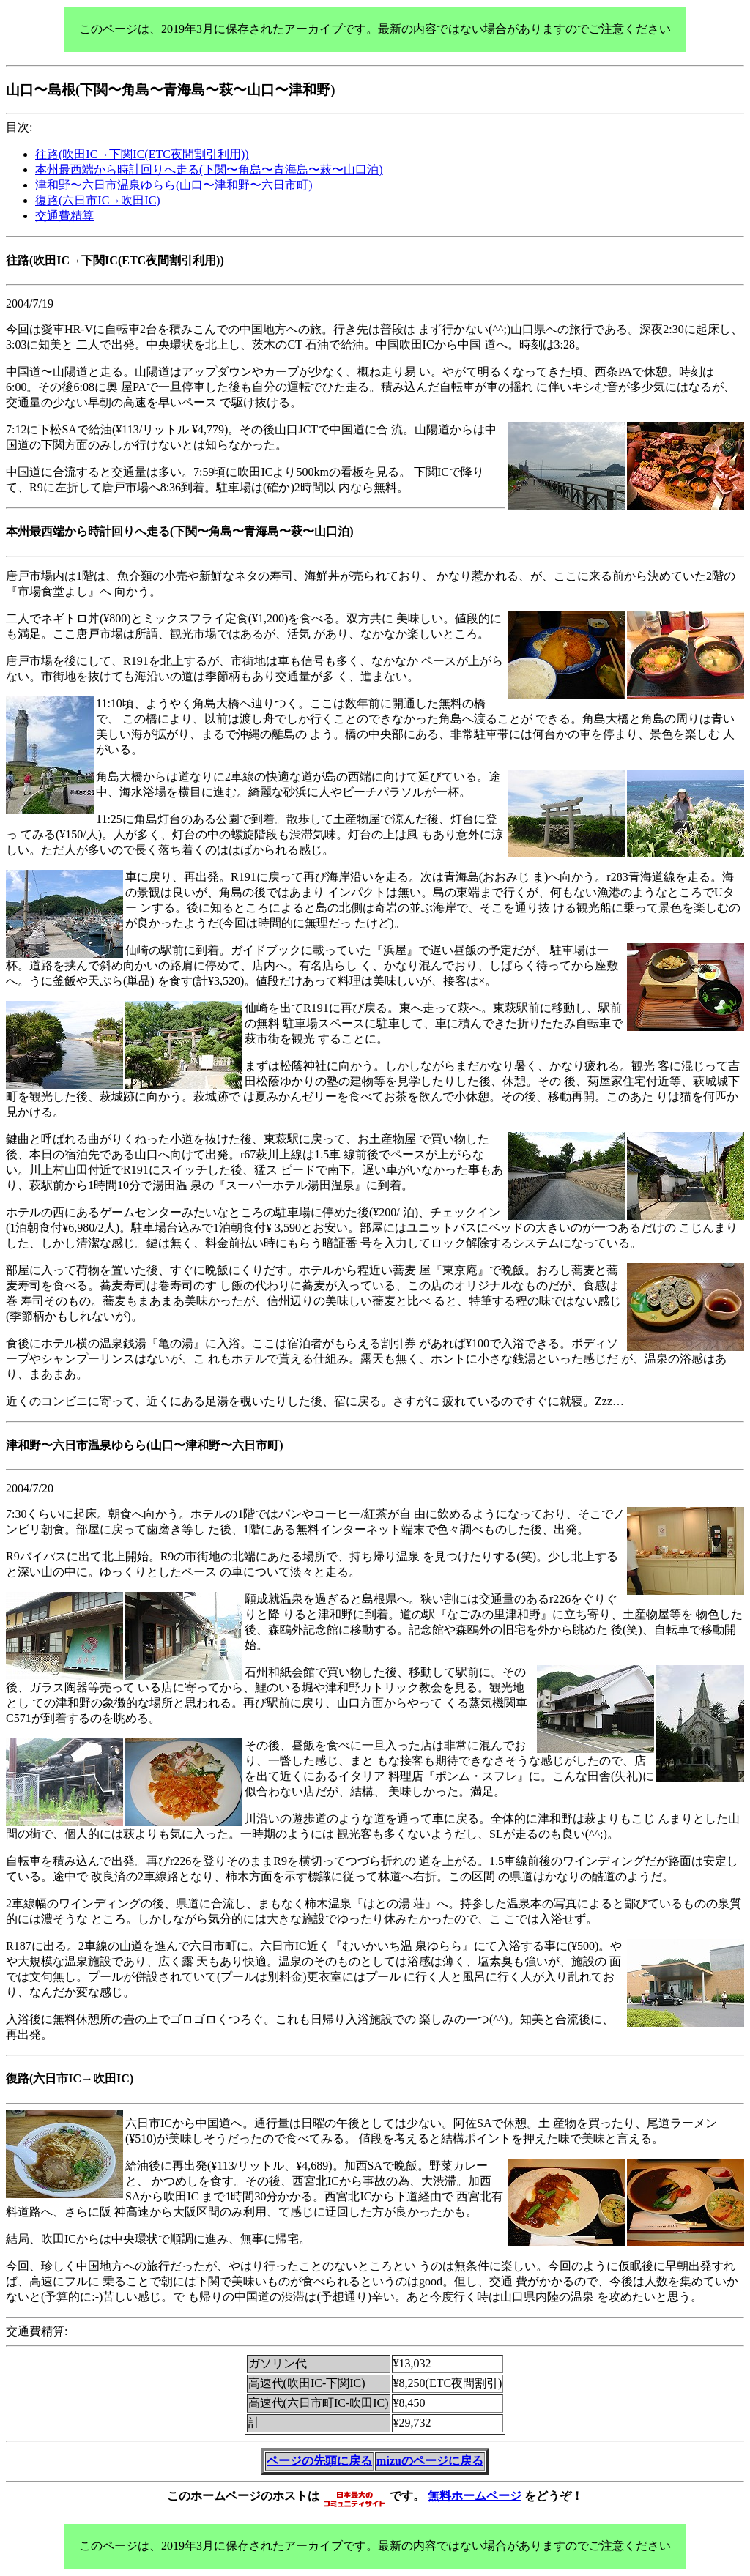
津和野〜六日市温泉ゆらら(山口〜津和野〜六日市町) (174, 185)
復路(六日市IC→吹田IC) (97, 200)
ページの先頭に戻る (319, 2460)
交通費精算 (64, 215)
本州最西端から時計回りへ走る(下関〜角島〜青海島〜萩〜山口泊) (209, 169)
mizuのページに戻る (429, 2460)
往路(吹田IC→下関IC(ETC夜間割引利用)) (142, 154)
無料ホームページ (474, 2495)
